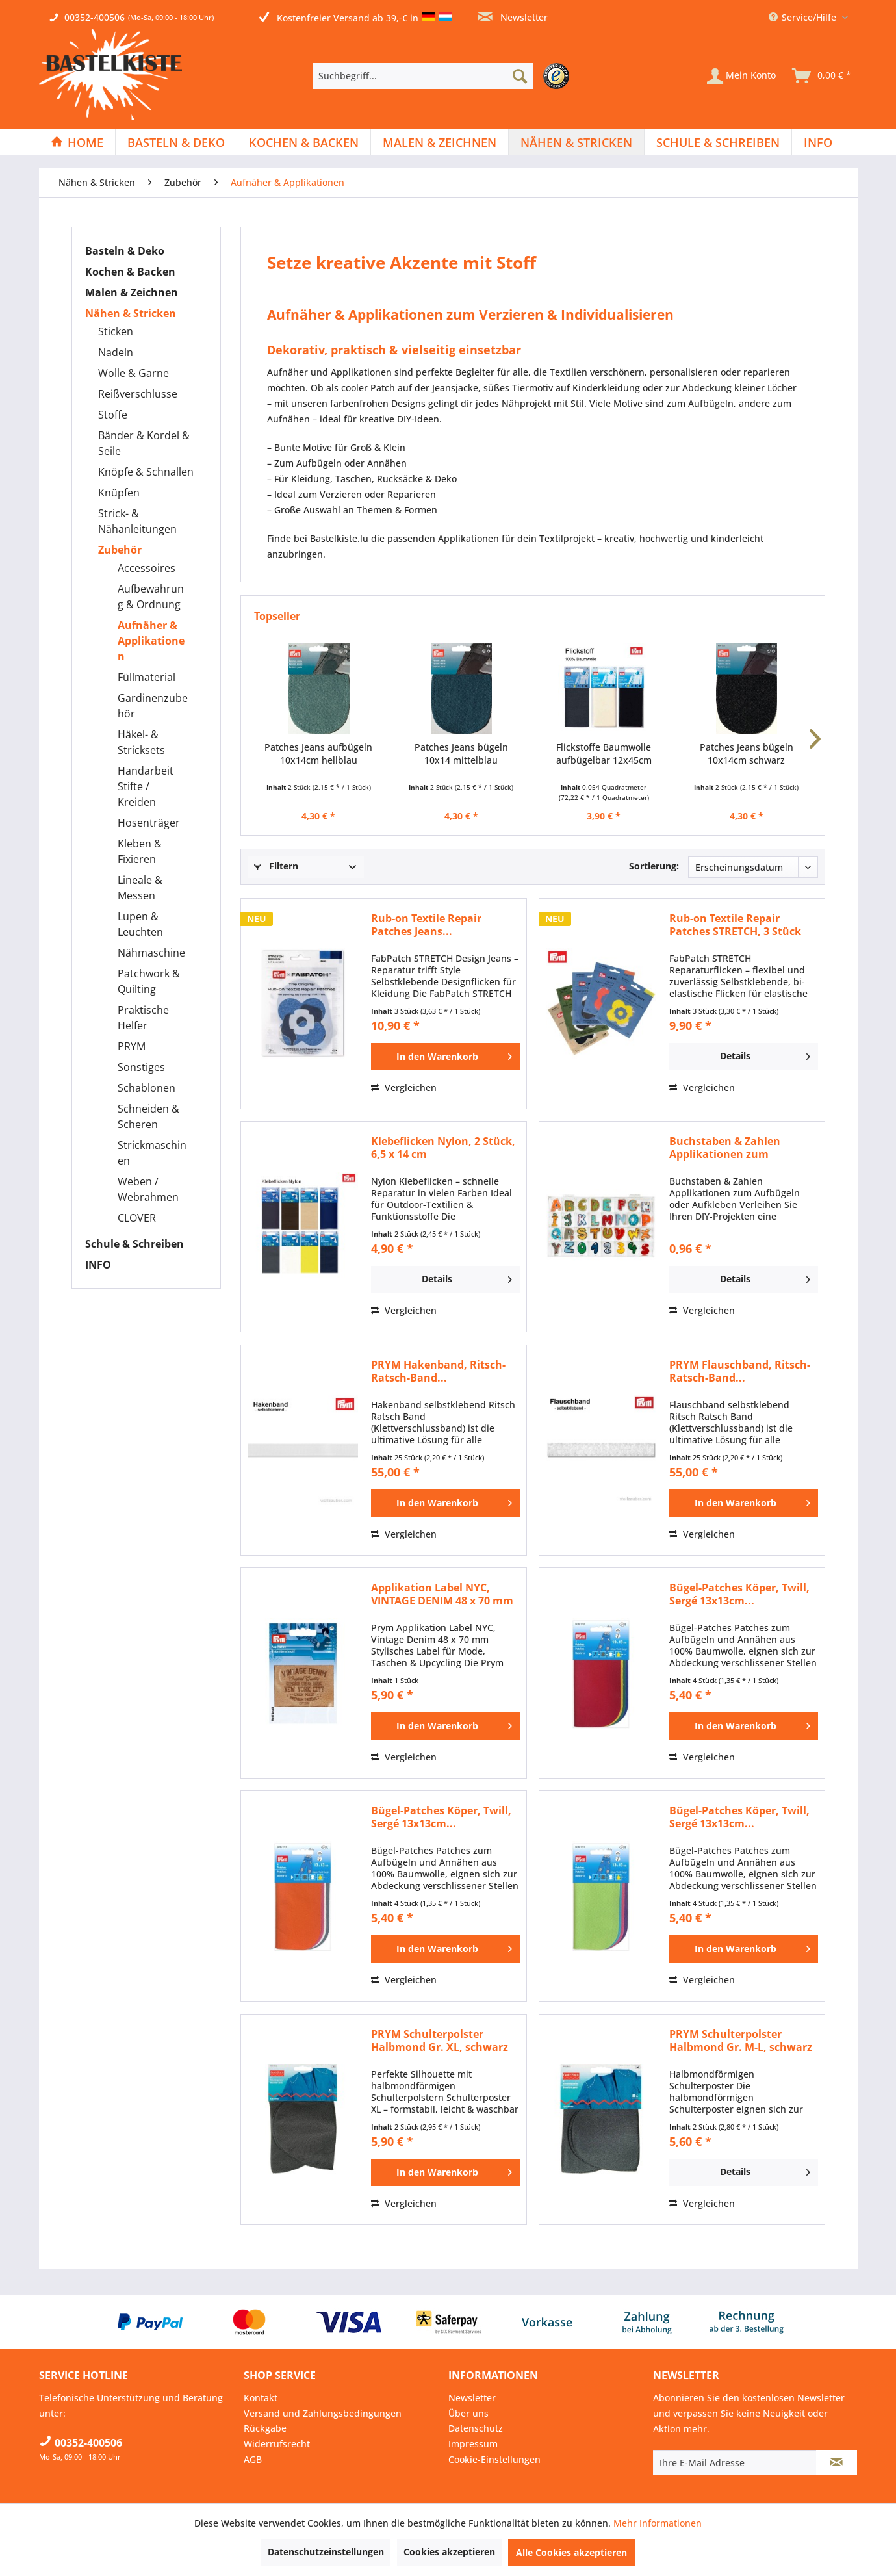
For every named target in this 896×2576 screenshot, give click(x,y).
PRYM (132, 1046)
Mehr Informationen (657, 2523)
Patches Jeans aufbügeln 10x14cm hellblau (318, 753)
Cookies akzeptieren (449, 2551)
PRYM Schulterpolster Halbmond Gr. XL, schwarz (439, 2041)
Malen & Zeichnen (131, 292)
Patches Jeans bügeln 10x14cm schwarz (746, 753)
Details (765, 1054)
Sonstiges (141, 1067)
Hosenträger (149, 823)
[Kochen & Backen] (303, 142)
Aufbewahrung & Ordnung (151, 597)
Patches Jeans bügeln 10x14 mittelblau (461, 753)
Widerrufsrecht (277, 2444)
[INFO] (818, 142)
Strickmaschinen (152, 1153)
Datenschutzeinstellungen (326, 2551)
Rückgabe (265, 2428)
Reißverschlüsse (137, 394)
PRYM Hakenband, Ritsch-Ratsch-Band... (438, 1371)
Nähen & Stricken (130, 313)
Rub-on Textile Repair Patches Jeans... (426, 925)
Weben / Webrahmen (148, 1189)
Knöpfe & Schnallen (146, 472)
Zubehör (120, 550)
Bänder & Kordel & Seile (144, 443)
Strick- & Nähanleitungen (137, 521)
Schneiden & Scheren (148, 1116)
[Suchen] (519, 76)
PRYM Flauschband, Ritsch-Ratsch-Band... (739, 1371)
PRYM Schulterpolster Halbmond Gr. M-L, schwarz (740, 2041)
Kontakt (260, 2397)
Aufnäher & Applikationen (151, 640)
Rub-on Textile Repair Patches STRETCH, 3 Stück (735, 925)
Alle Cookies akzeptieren (571, 2552)
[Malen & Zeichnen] (439, 142)
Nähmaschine (151, 953)
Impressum (473, 2444)
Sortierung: (654, 866)
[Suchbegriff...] (423, 76)
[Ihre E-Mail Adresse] (735, 2462)
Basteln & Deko (124, 251)
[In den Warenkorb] (445, 1056)
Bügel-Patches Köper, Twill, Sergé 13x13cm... (739, 1594)
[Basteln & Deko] (176, 142)
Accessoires (146, 568)
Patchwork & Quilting (149, 981)
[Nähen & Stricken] (576, 142)
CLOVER (137, 1218)
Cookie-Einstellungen (494, 2459)
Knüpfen (119, 492)
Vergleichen (404, 1087)
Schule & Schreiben (134, 1244)
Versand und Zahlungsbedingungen (323, 2413)
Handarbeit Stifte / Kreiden (145, 786)
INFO (98, 1264)
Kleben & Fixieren (140, 851)
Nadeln (115, 352)
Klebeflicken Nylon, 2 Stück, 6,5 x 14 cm (443, 1148)
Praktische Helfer (143, 1018)
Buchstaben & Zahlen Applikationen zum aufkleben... (724, 1148)
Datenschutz (475, 2428)
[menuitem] (444, 76)
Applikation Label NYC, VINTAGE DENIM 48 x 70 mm (442, 1594)
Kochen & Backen (130, 271)
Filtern (276, 866)
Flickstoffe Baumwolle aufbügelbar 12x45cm (604, 753)
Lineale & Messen (140, 888)
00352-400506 (94, 17)
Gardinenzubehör (153, 706)
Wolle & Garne (133, 373)
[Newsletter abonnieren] (836, 2462)
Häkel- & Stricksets (141, 742)
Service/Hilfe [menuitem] (804, 17)
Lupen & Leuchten (140, 924)
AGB (253, 2459)
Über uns (468, 2413)
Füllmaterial (146, 677)
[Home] (77, 142)
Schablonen (146, 1088)
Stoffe (112, 414)
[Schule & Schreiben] (718, 142)
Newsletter (513, 17)
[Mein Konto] (741, 76)
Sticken (115, 331)
